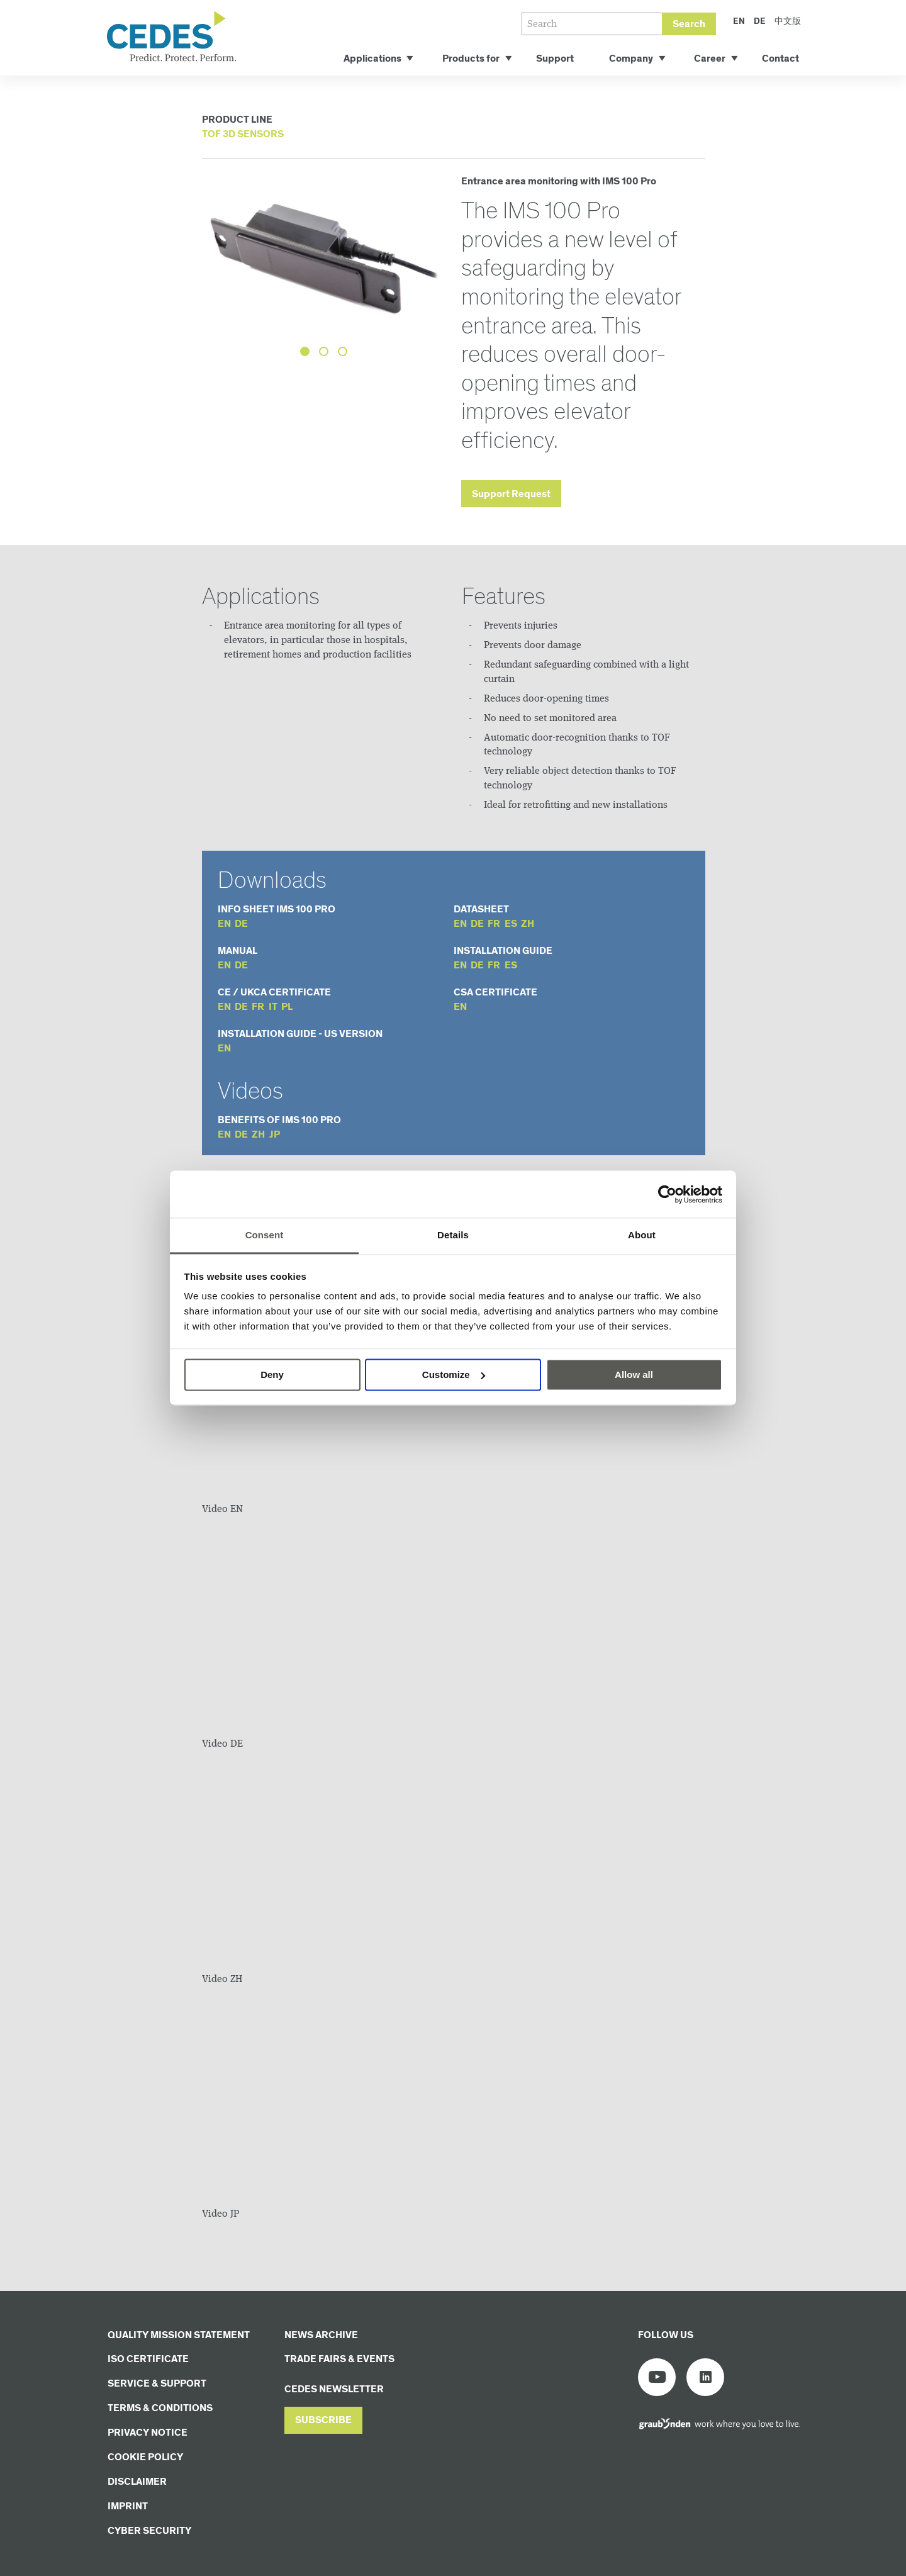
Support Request (511, 494)
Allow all (634, 1374)
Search (689, 24)
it (273, 1007)
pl (287, 1007)
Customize (453, 1374)
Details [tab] (453, 1234)
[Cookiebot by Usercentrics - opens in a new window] (667, 1194)
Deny (272, 1374)
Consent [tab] (264, 1234)
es (511, 924)
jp (274, 1134)
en (224, 924)
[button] (323, 2420)
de (241, 924)
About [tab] (642, 1234)
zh (527, 924)
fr (494, 924)
